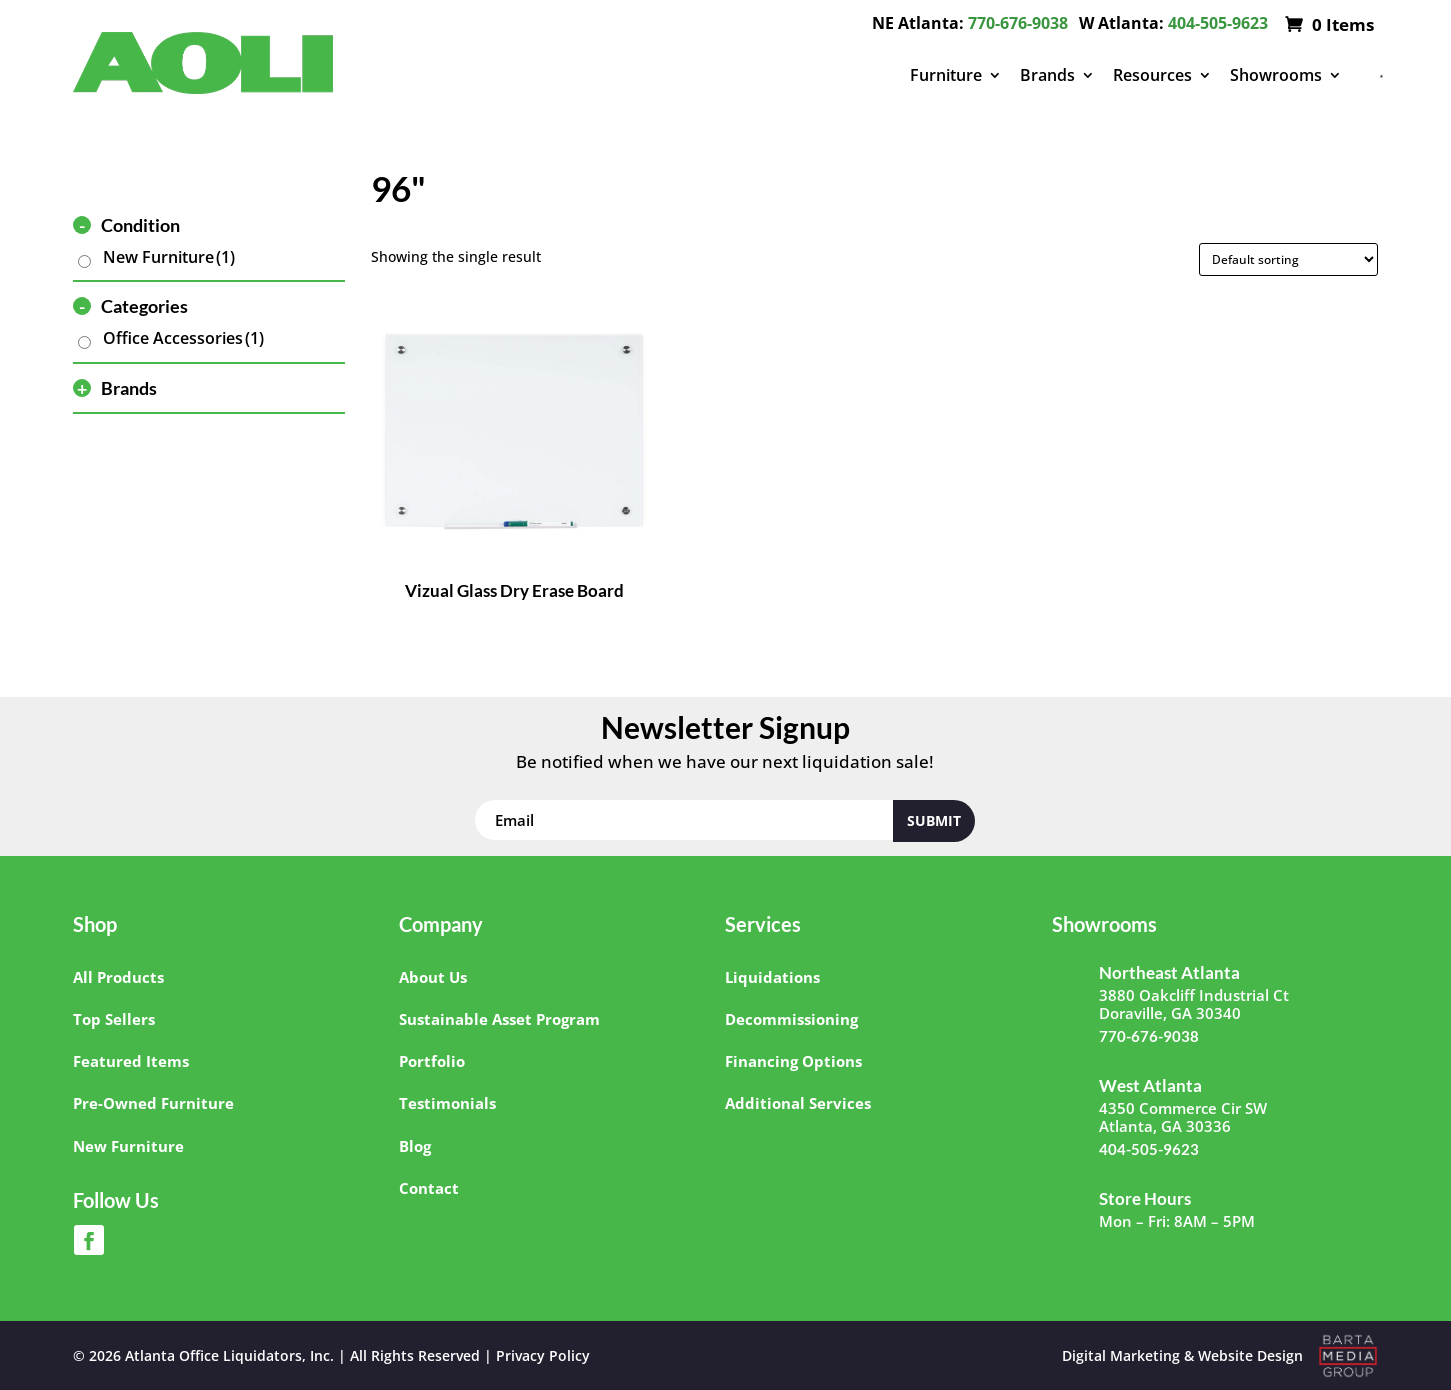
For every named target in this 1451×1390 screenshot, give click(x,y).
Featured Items (131, 1061)
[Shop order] (1288, 259)
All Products (118, 977)
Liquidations (772, 977)
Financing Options (793, 1061)
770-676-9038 (1018, 23)
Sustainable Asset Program (499, 1019)
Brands (1047, 75)
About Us (433, 977)
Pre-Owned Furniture (153, 1103)
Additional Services (798, 1103)
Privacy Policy (543, 1355)
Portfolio (432, 1061)
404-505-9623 (1218, 23)
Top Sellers (114, 1019)
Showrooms (1276, 75)
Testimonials (447, 1103)
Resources (1152, 75)
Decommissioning (791, 1019)
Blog (415, 1146)
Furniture (946, 75)
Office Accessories (183, 338)
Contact (429, 1188)
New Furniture (169, 257)
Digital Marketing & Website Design (1182, 1355)
